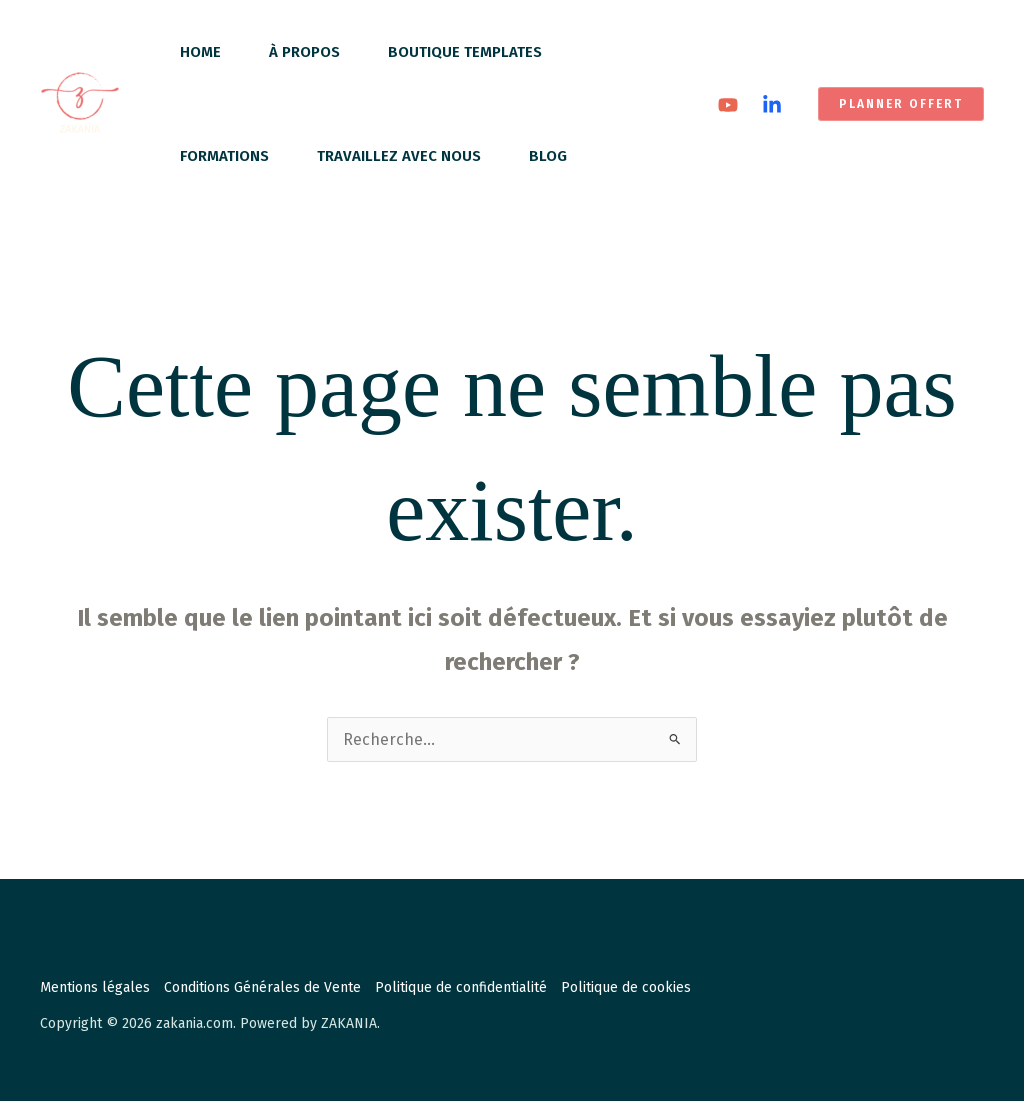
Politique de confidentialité (461, 987)
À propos (304, 52)
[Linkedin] (772, 105)
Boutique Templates (465, 52)
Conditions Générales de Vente (262, 987)
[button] (901, 104)
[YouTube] (728, 105)
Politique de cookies (626, 987)
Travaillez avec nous (399, 156)
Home (200, 52)
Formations (224, 156)
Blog (548, 156)
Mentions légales (95, 987)
